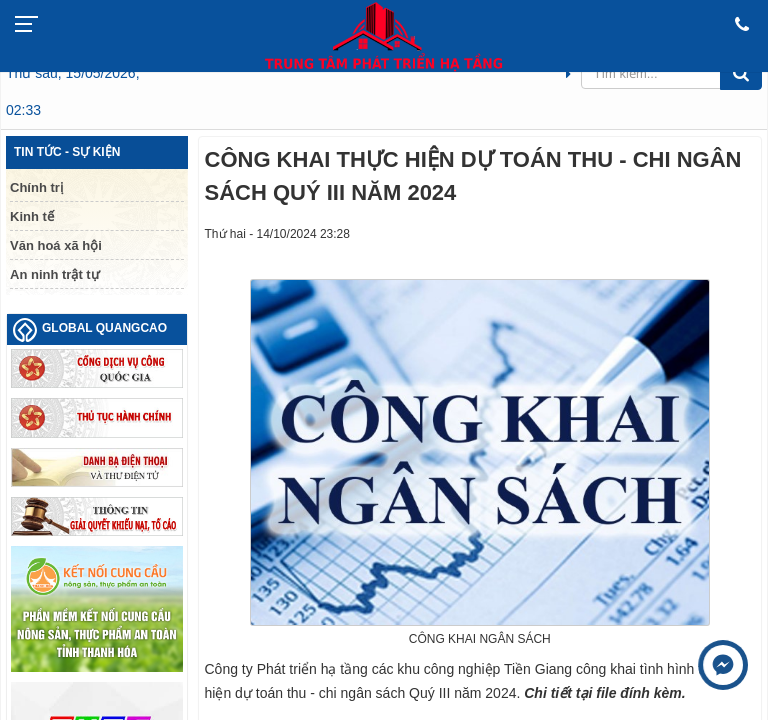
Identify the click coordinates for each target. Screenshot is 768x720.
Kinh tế (32, 216)
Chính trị (36, 187)
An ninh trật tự (55, 274)
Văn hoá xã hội (56, 245)
